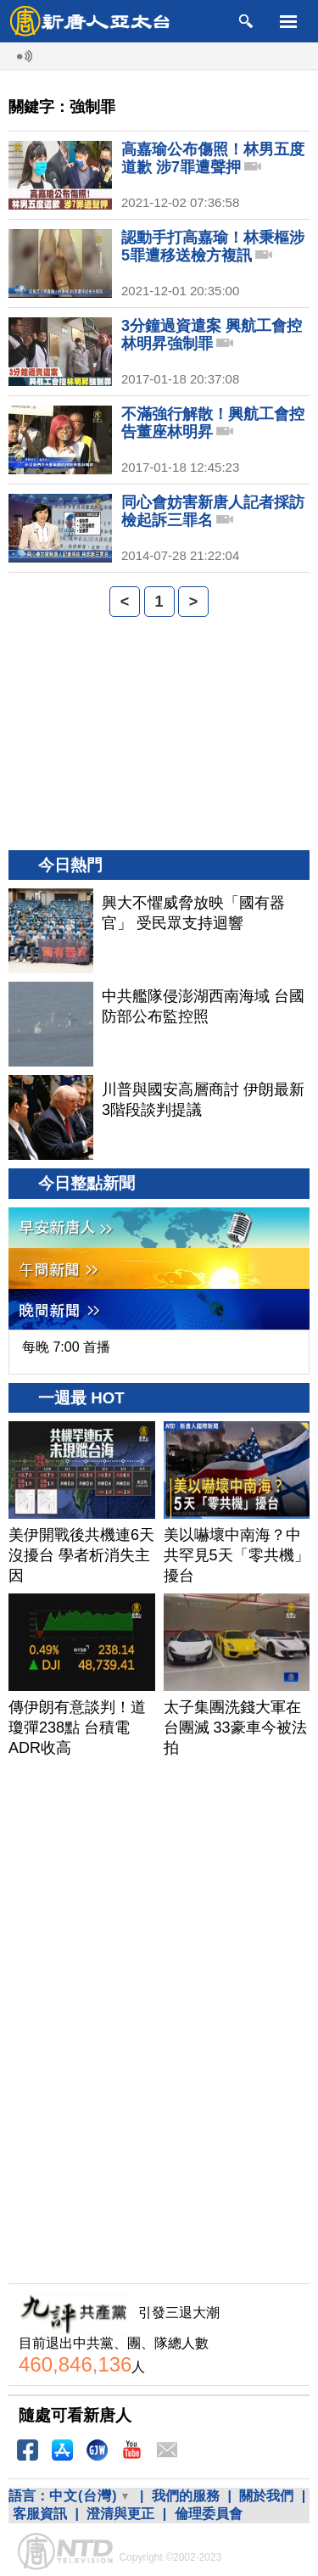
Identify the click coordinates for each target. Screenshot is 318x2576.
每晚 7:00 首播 (66, 1347)
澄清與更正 (120, 2513)
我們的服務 (186, 2496)
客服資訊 (40, 2513)
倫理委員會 (209, 2513)
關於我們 (266, 2496)
